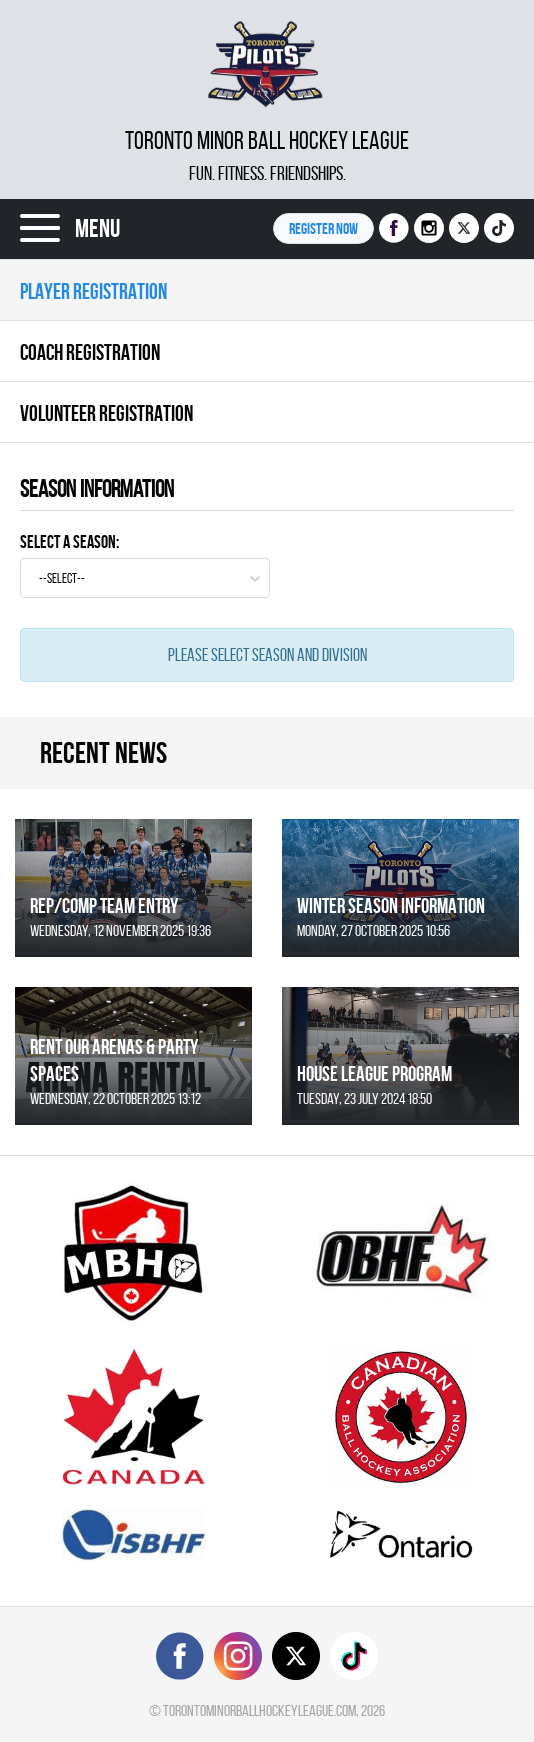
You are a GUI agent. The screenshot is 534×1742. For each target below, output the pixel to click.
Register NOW (323, 228)
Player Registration (93, 291)
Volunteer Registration (106, 413)
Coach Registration (90, 352)
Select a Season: (69, 541)
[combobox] (145, 578)
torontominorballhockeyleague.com (259, 1710)
